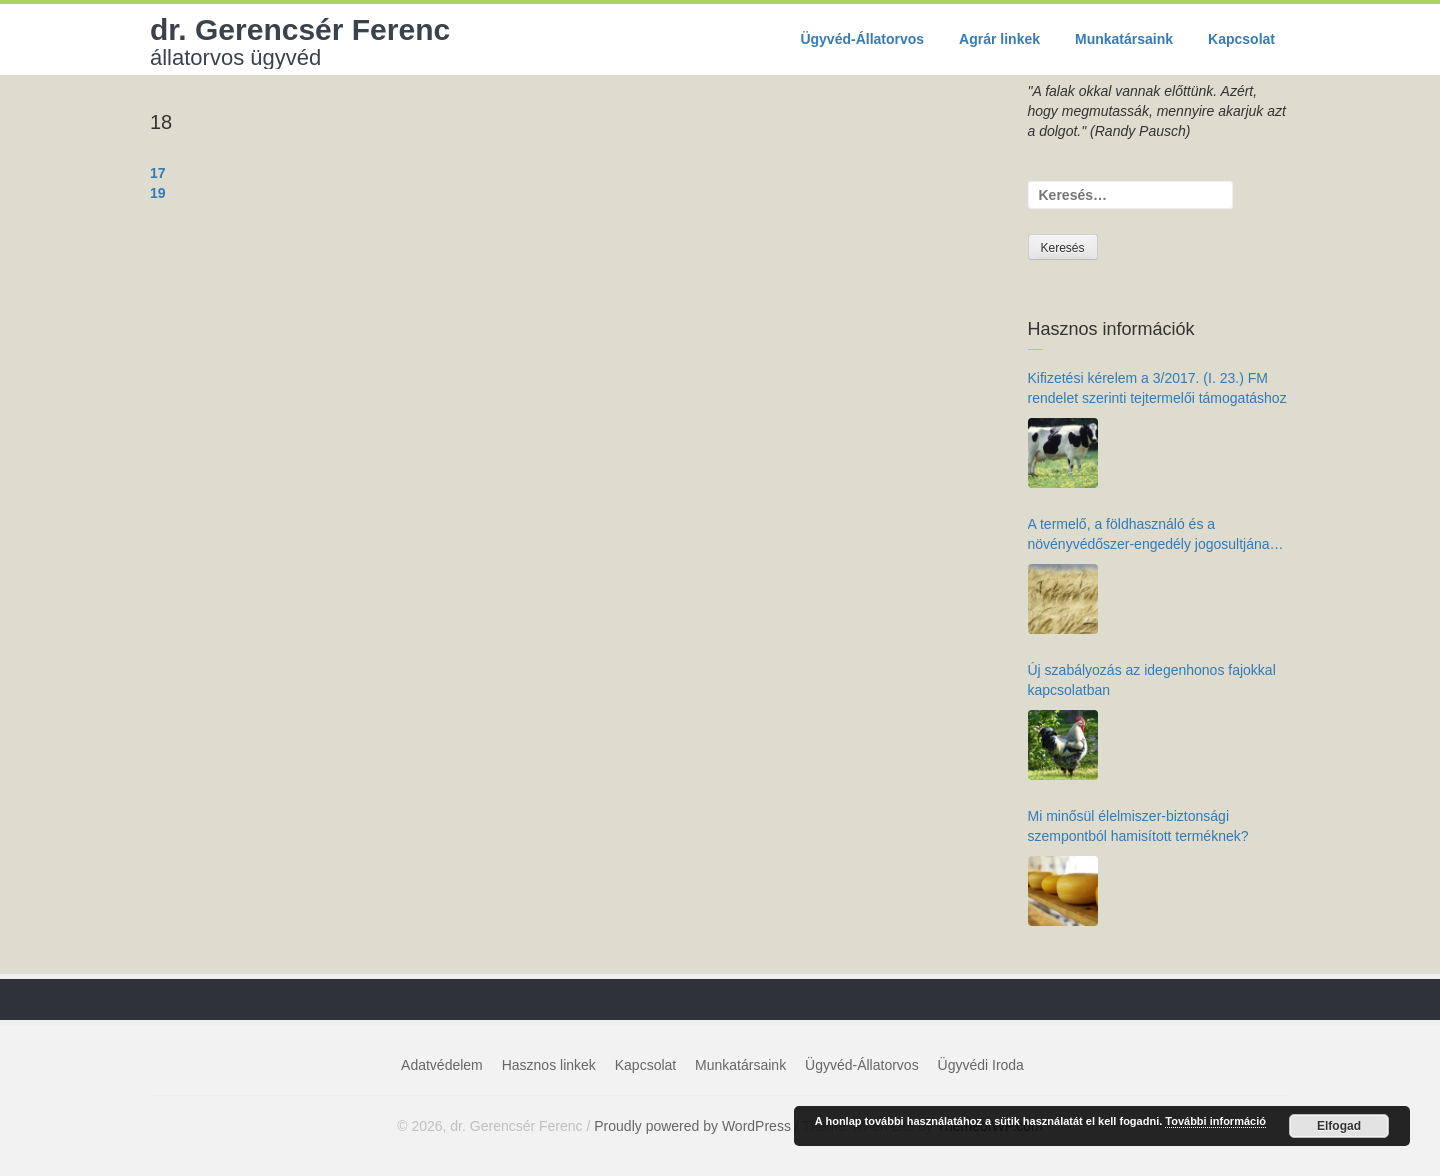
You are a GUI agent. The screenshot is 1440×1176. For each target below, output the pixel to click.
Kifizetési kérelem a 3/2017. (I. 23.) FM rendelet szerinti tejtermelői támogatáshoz (1157, 388)
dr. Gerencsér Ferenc (300, 41)
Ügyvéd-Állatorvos (862, 39)
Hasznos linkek (549, 1065)
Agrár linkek (999, 39)
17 (158, 173)
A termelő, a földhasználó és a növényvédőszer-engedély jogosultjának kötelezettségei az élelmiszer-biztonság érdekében (1152, 535)
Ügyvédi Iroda (981, 1065)
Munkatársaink (1124, 39)
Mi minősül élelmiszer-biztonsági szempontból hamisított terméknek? (1138, 826)
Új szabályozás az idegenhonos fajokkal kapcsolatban (1152, 680)
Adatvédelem (442, 1065)
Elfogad (1339, 1126)
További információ (1215, 1121)
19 (158, 193)
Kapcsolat (1241, 39)
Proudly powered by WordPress (692, 1126)
